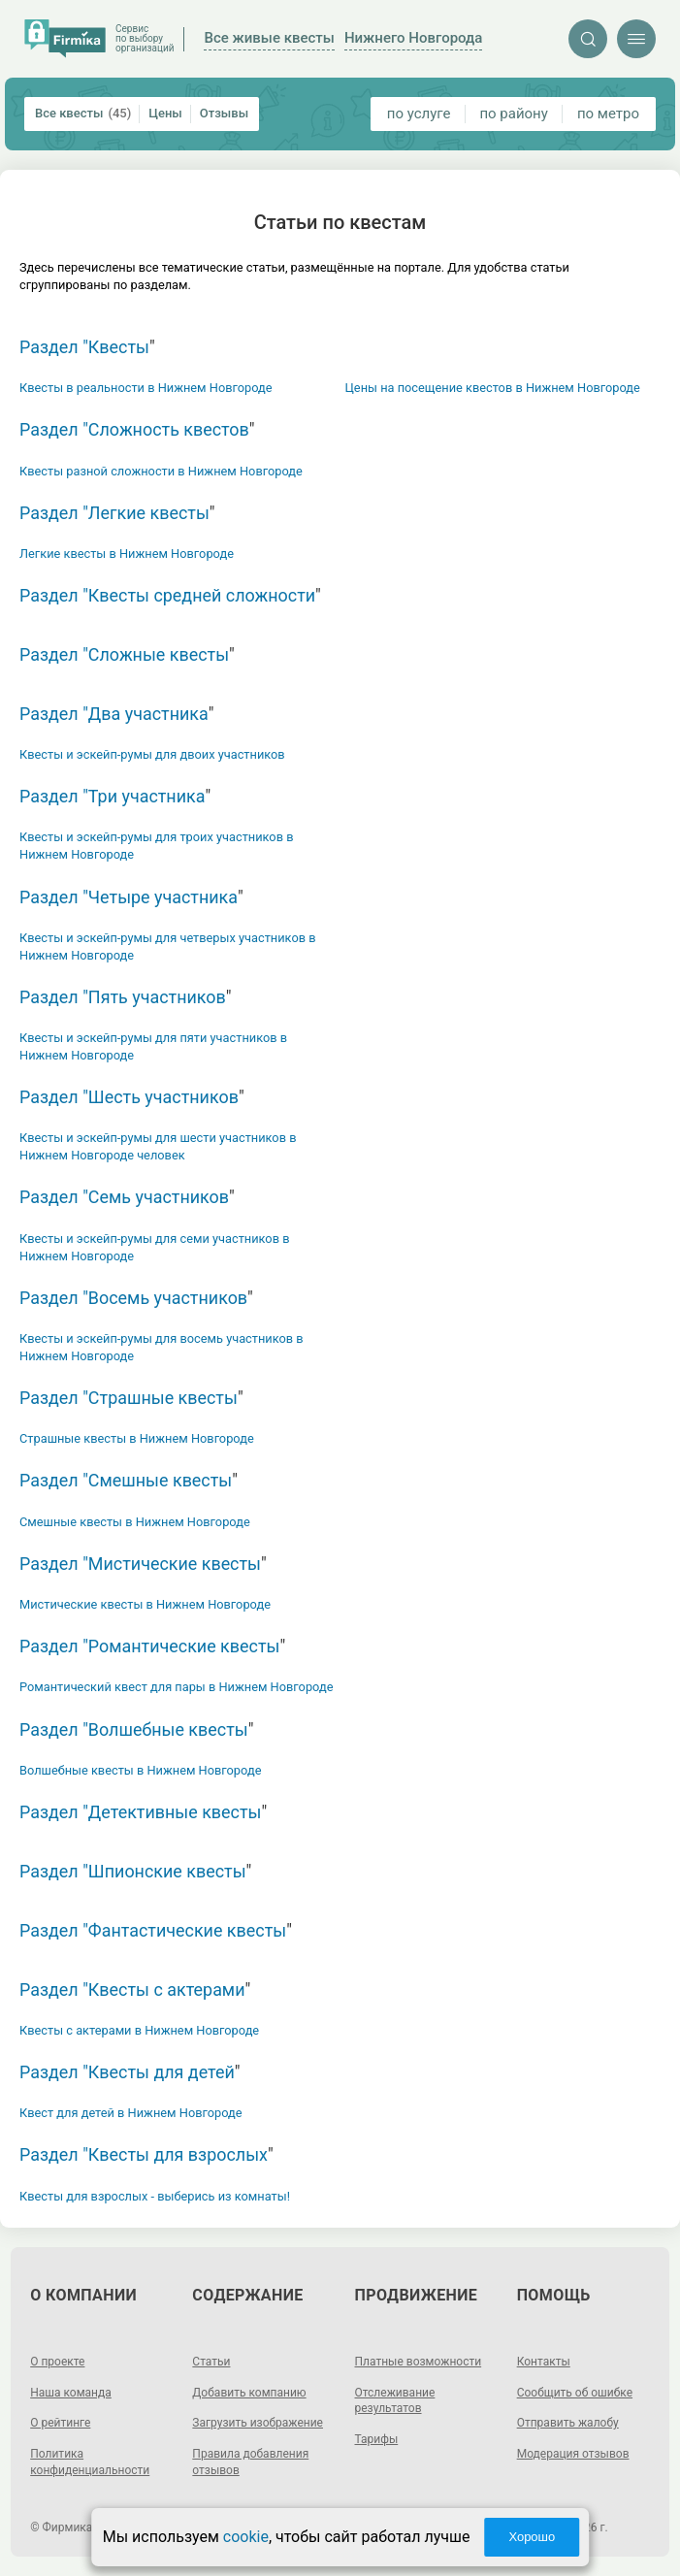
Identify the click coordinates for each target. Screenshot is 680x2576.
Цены (165, 113)
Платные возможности (418, 2361)
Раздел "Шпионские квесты (132, 1871)
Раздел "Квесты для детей (127, 2072)
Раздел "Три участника (112, 796)
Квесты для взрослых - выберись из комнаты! (154, 2196)
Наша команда (71, 2392)
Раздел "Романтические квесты (149, 1646)
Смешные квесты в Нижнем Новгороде (134, 1522)
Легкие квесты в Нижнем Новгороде (126, 553)
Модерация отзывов (573, 2454)
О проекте (57, 2361)
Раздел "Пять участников (122, 997)
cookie (246, 2536)
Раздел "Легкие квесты (114, 513)
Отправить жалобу (568, 2422)
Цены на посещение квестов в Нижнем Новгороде (492, 387)
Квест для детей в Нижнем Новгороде (131, 2112)
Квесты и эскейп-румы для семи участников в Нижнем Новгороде (154, 1247)
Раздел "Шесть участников (129, 1097)
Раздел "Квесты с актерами (131, 1989)
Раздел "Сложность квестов (134, 429)
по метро (608, 113)
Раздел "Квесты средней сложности (167, 595)
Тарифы (377, 2439)
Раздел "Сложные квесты (124, 654)
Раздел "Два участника (114, 713)
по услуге (419, 113)
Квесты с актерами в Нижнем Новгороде (139, 2030)
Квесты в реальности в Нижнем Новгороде (146, 387)
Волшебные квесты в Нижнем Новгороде (140, 1770)
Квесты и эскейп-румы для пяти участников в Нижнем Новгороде (153, 1046)
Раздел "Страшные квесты (128, 1397)
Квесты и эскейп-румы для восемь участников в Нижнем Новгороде (161, 1347)
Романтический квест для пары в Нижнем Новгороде (176, 1686)
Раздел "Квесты (84, 347)
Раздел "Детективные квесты (140, 1812)
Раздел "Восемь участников (133, 1298)
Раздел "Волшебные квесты (133, 1729)
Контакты (543, 2361)
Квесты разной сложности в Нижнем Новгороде (161, 471)
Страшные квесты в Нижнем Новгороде (136, 1438)
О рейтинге (60, 2422)
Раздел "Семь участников (124, 1197)
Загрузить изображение (257, 2422)
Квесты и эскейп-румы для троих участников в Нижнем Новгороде (156, 846)
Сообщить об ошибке (574, 2392)
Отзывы (224, 113)
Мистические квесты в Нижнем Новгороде (145, 1604)
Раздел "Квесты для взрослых (143, 2154)
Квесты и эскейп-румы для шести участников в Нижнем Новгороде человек (157, 1146)
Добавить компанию (249, 2392)
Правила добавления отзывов (250, 2462)
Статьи (211, 2361)
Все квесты (83, 113)
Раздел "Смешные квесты (125, 1480)
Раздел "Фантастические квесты (152, 1930)
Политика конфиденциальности (89, 2462)
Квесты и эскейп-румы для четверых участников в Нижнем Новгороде (167, 946)
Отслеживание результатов (395, 2401)
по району (513, 113)
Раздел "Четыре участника (128, 897)
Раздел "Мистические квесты (140, 1563)
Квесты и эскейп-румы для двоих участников (152, 754)
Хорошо (531, 2536)
